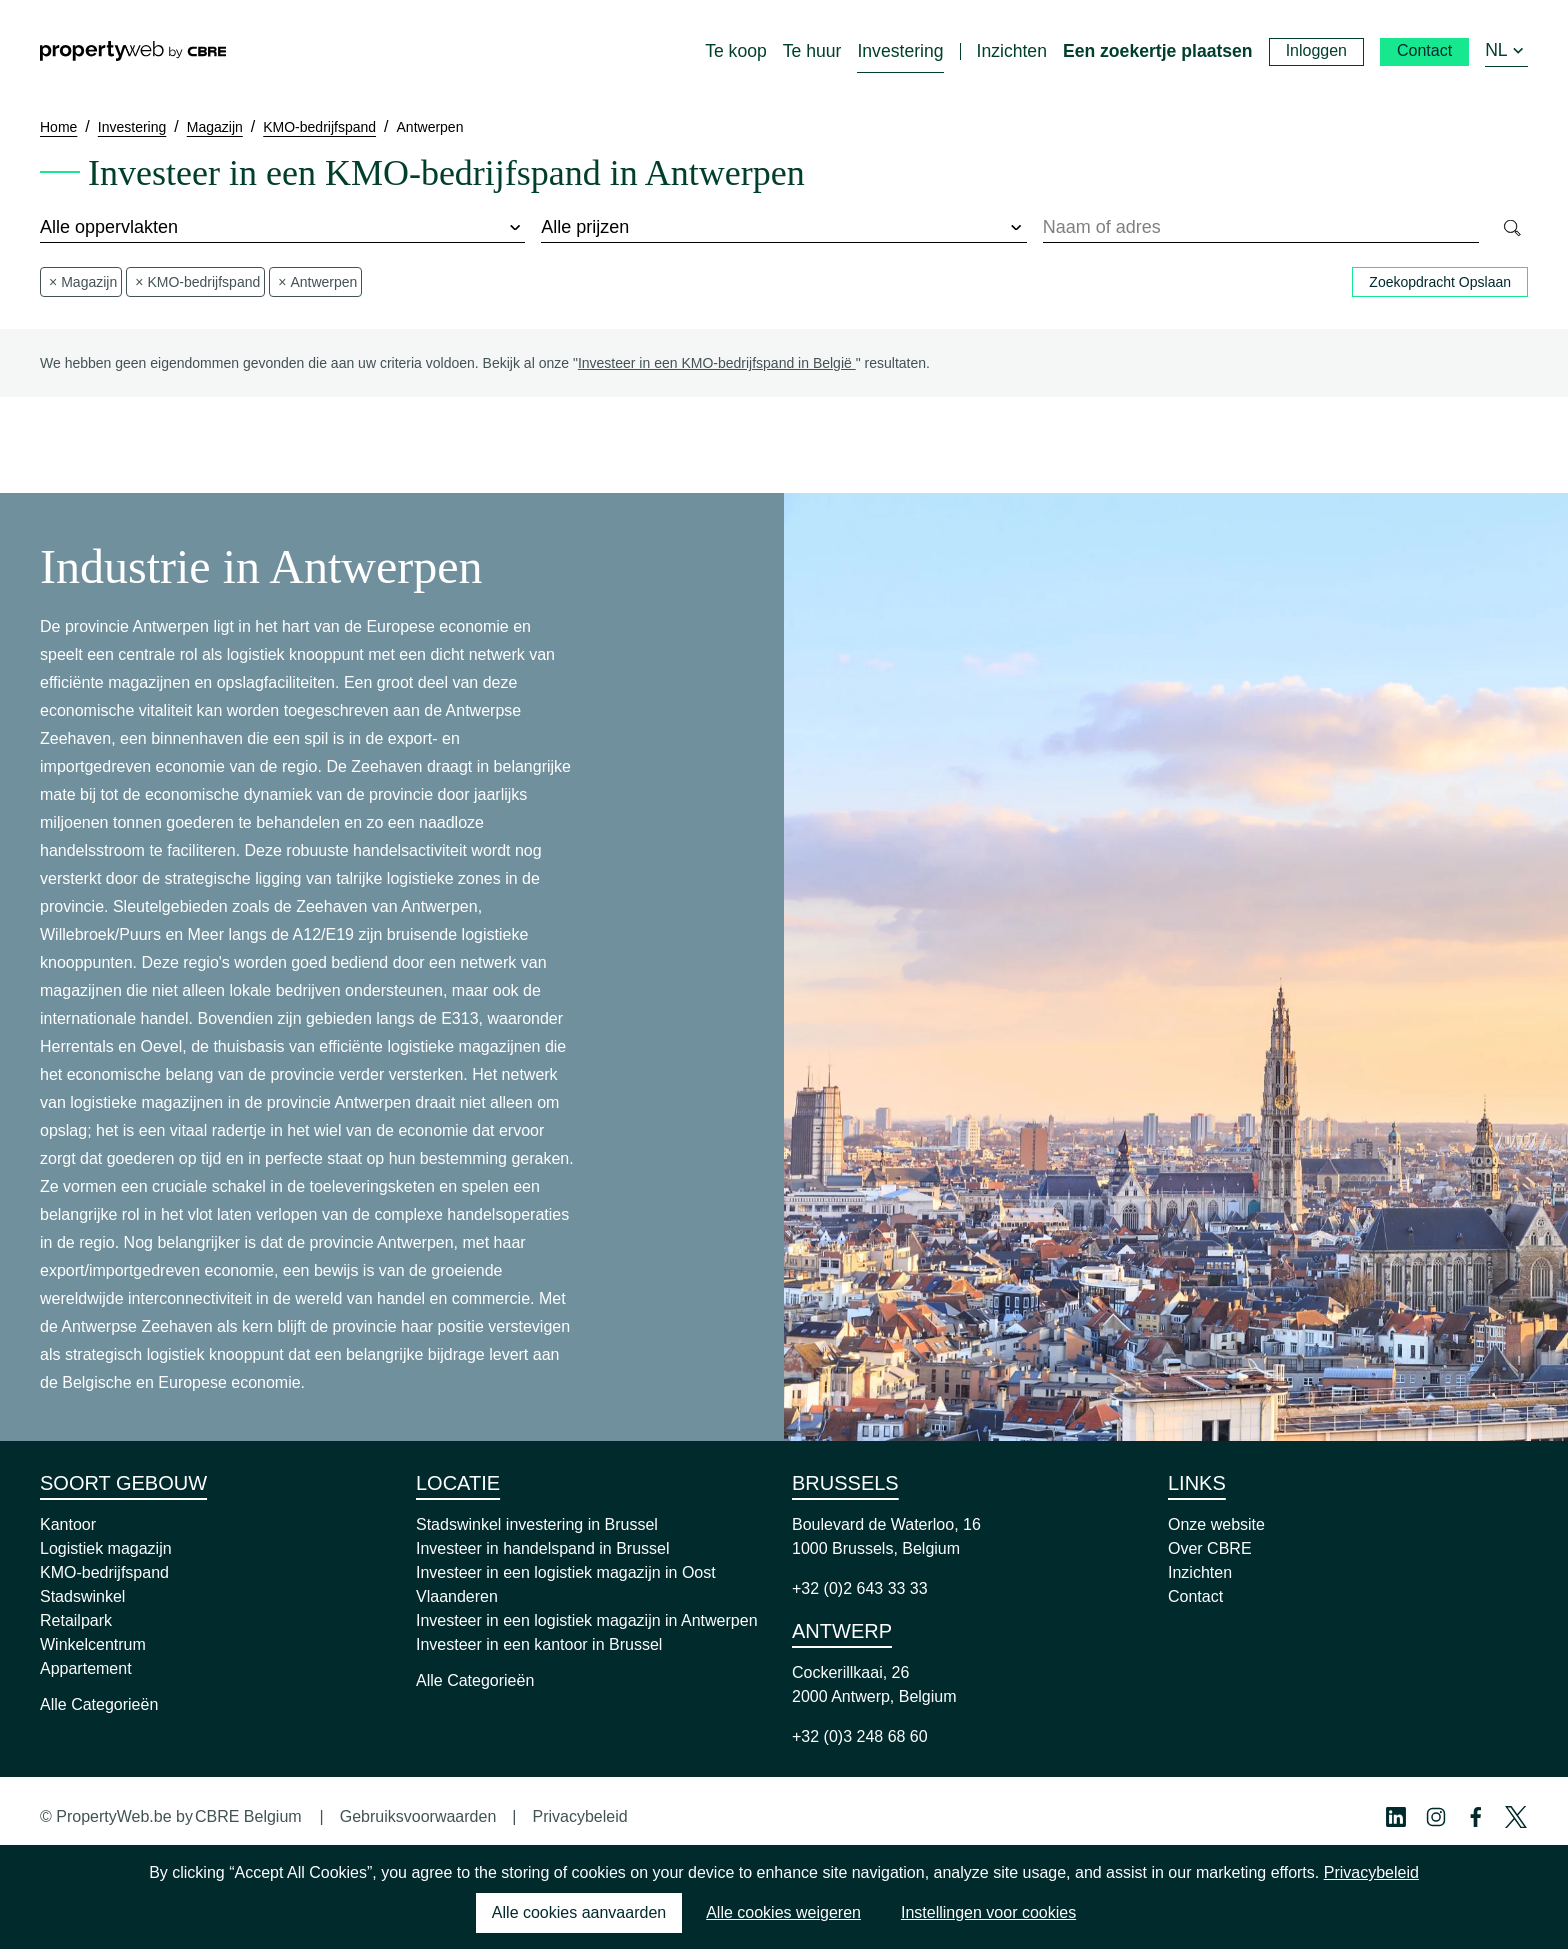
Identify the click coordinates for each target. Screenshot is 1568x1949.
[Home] (133, 51)
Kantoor (68, 1524)
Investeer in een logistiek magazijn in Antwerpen (587, 1620)
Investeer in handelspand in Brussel (543, 1548)
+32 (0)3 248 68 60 (860, 1736)
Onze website (1216, 1524)
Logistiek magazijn (106, 1548)
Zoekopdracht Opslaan (1440, 282)
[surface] (282, 228)
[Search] (1511, 228)
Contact (1195, 1596)
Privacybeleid (579, 1816)
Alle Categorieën (99, 1704)
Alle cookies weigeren (783, 1912)
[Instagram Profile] (1436, 1817)
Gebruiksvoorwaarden (418, 1816)
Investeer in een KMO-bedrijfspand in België (717, 363)
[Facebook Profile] (1476, 1817)
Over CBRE (1210, 1548)
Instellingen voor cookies (988, 1912)
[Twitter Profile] (1516, 1817)
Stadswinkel (82, 1596)
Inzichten (1200, 1572)
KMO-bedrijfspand (104, 1572)
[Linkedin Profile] (1396, 1817)
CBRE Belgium (248, 1816)
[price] (783, 228)
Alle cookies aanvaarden (579, 1912)
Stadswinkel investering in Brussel (537, 1524)
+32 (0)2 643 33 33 (860, 1588)
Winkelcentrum (93, 1644)
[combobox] (1261, 228)
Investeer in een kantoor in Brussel (539, 1644)
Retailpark (76, 1620)
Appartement (86, 1668)
